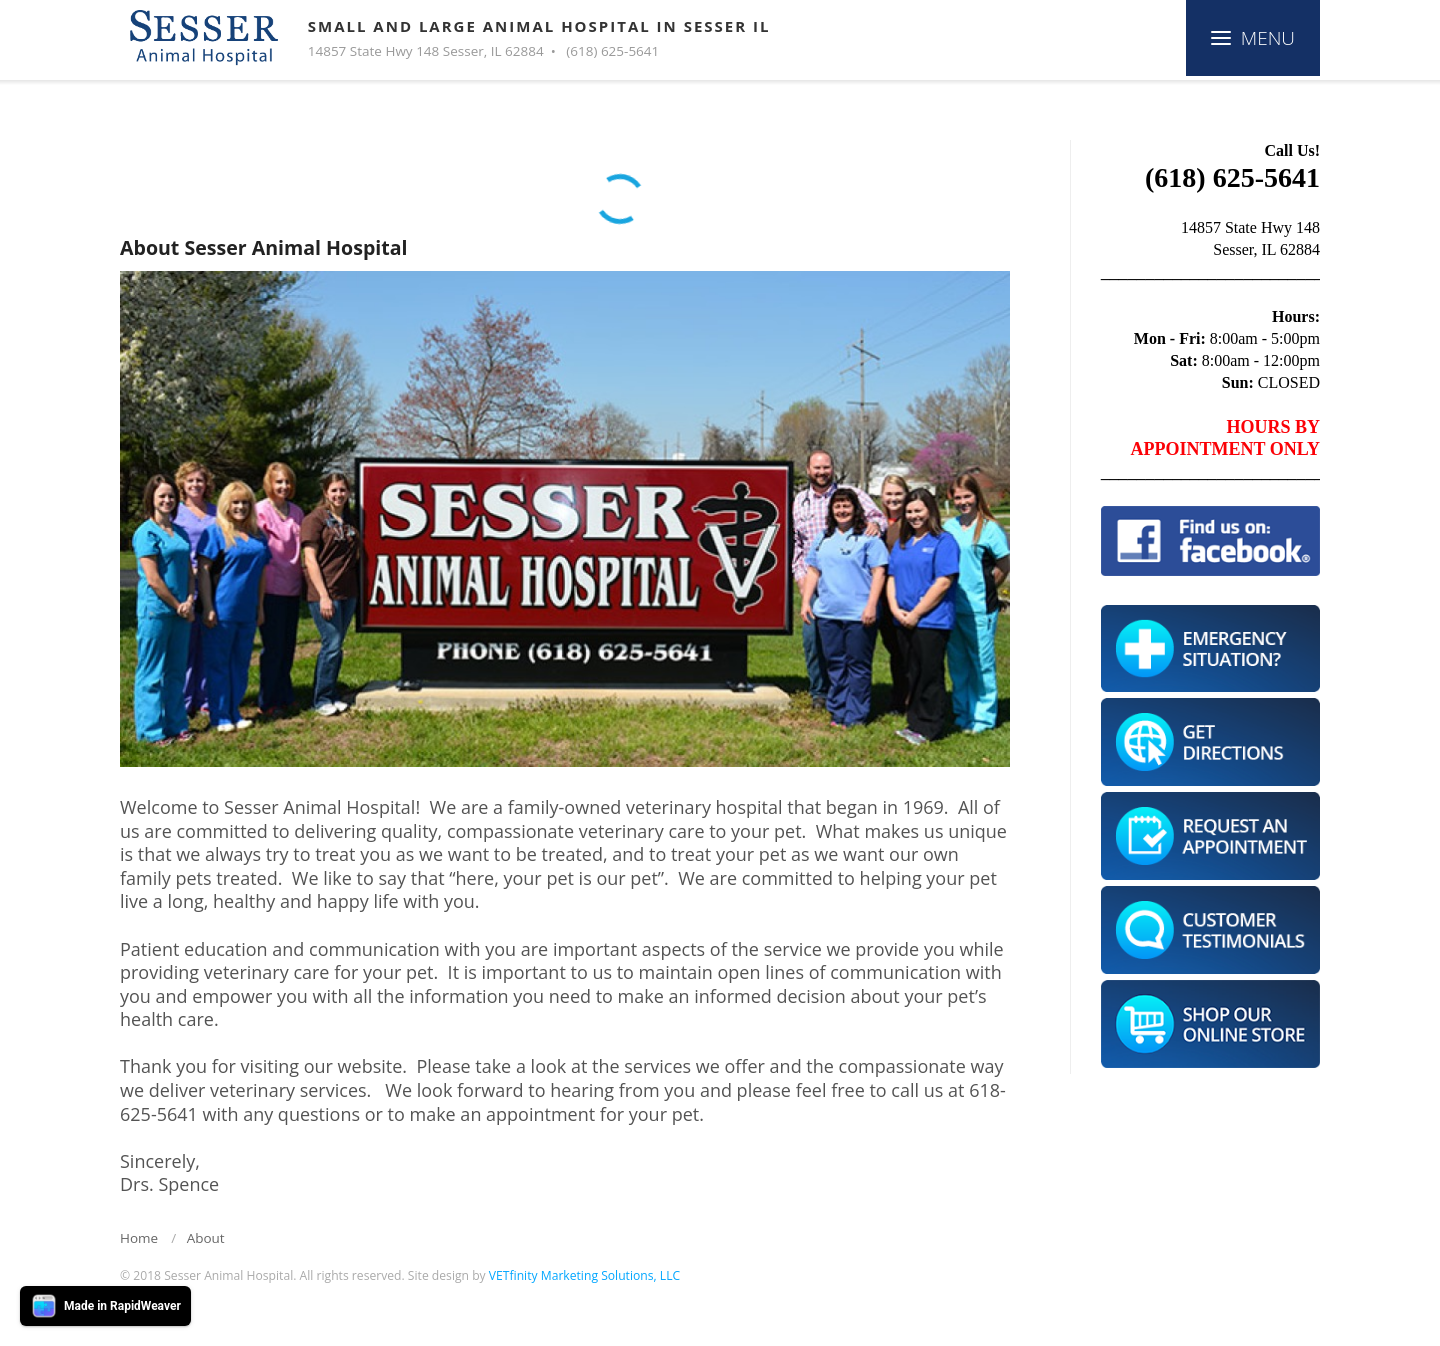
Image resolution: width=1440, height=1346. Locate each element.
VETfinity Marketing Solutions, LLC (584, 1275)
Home (139, 1238)
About (206, 1238)
